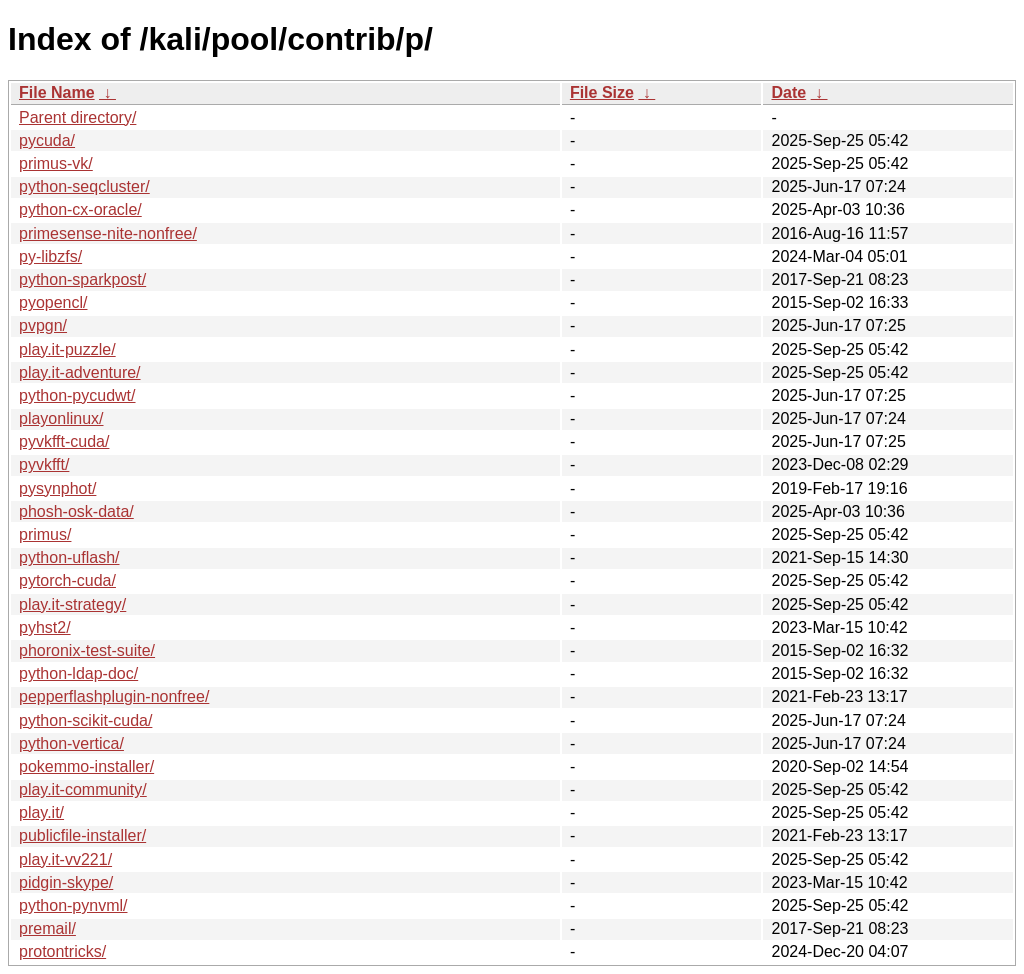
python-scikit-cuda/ (85, 720)
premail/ (47, 928)
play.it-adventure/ (80, 372)
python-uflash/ (69, 557)
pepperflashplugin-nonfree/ (114, 696)
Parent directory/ (77, 117)
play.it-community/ (83, 789)
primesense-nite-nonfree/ (108, 233)
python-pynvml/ (73, 905)
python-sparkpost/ (82, 279)
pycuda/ (47, 140)
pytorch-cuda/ (67, 580)
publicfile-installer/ (82, 835)
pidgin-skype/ (66, 882)
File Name (57, 92)
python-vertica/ (71, 743)
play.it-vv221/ (65, 859)
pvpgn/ (43, 325)
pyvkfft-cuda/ (64, 441)
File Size (602, 92)
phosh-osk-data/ (76, 511)
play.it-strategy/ (72, 604)
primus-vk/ (56, 163)
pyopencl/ (53, 302)
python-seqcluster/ (84, 186)
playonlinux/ (61, 418)
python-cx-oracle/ (80, 209)
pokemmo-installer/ (86, 766)
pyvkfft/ (44, 464)
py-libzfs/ (50, 256)
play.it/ (41, 812)
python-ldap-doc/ (78, 673)
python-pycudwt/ (77, 395)
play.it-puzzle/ (67, 349)
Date (788, 92)
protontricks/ (62, 951)
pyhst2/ (45, 627)
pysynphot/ (57, 488)
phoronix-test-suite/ (87, 650)
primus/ (45, 534)
